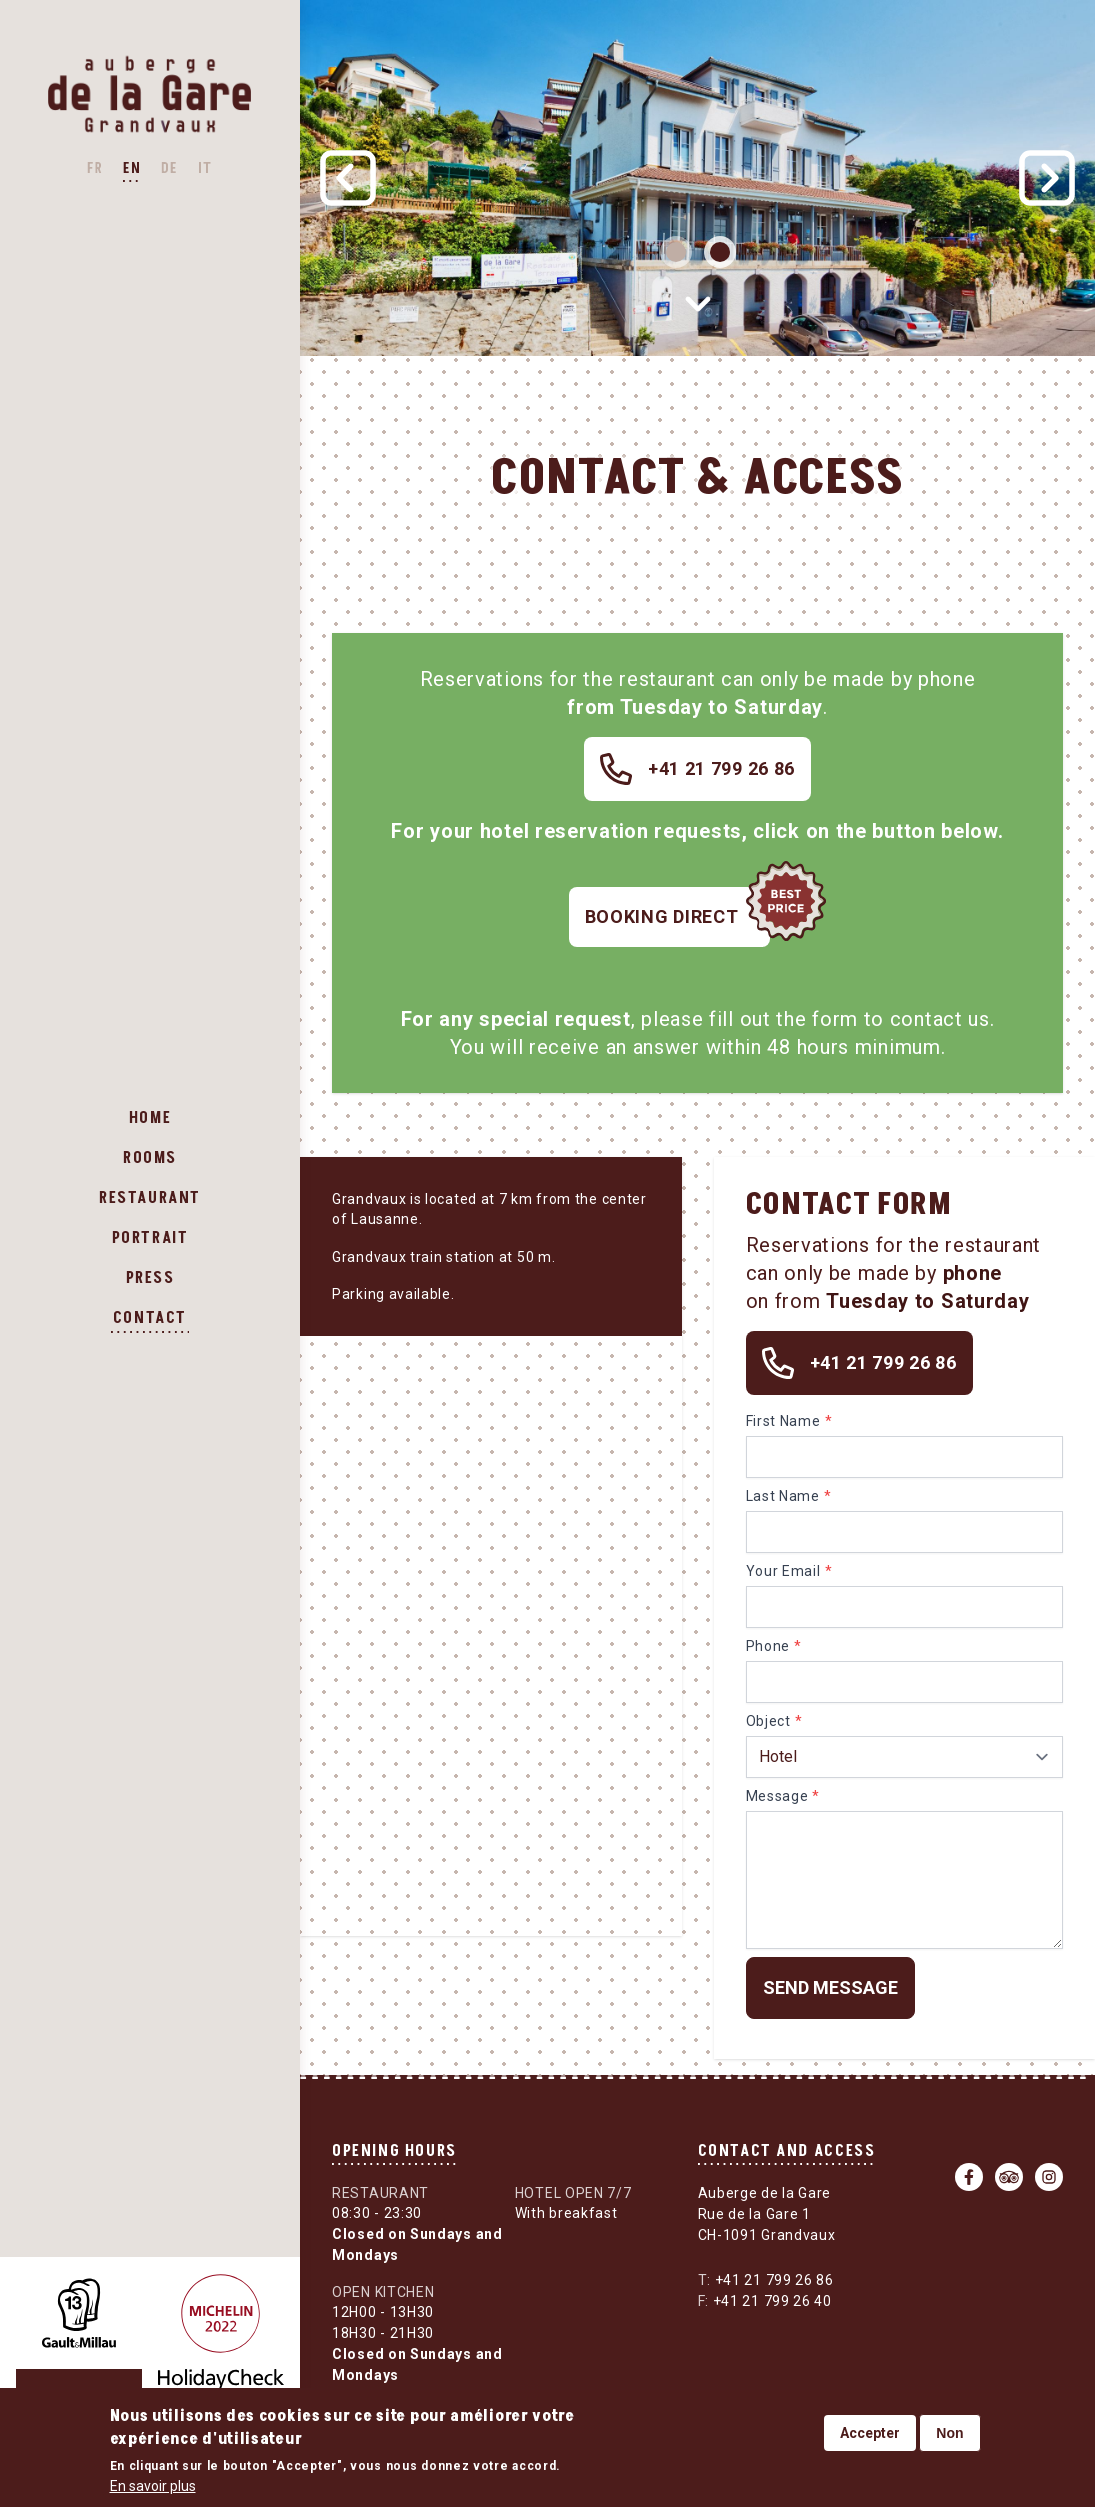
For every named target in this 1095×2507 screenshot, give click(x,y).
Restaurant (150, 1198)
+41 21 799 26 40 (765, 2301)
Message (777, 1796)
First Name (783, 1421)
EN (132, 168)
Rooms (150, 1158)
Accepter (870, 2433)
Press (150, 1278)
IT (205, 168)
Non (949, 2433)
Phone (768, 1646)
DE (169, 168)
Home (150, 1118)
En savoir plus (153, 2486)
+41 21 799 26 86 (766, 2280)
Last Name (783, 1496)
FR (95, 168)
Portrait (150, 1238)
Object (768, 1721)
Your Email (783, 1571)
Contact (150, 1318)
